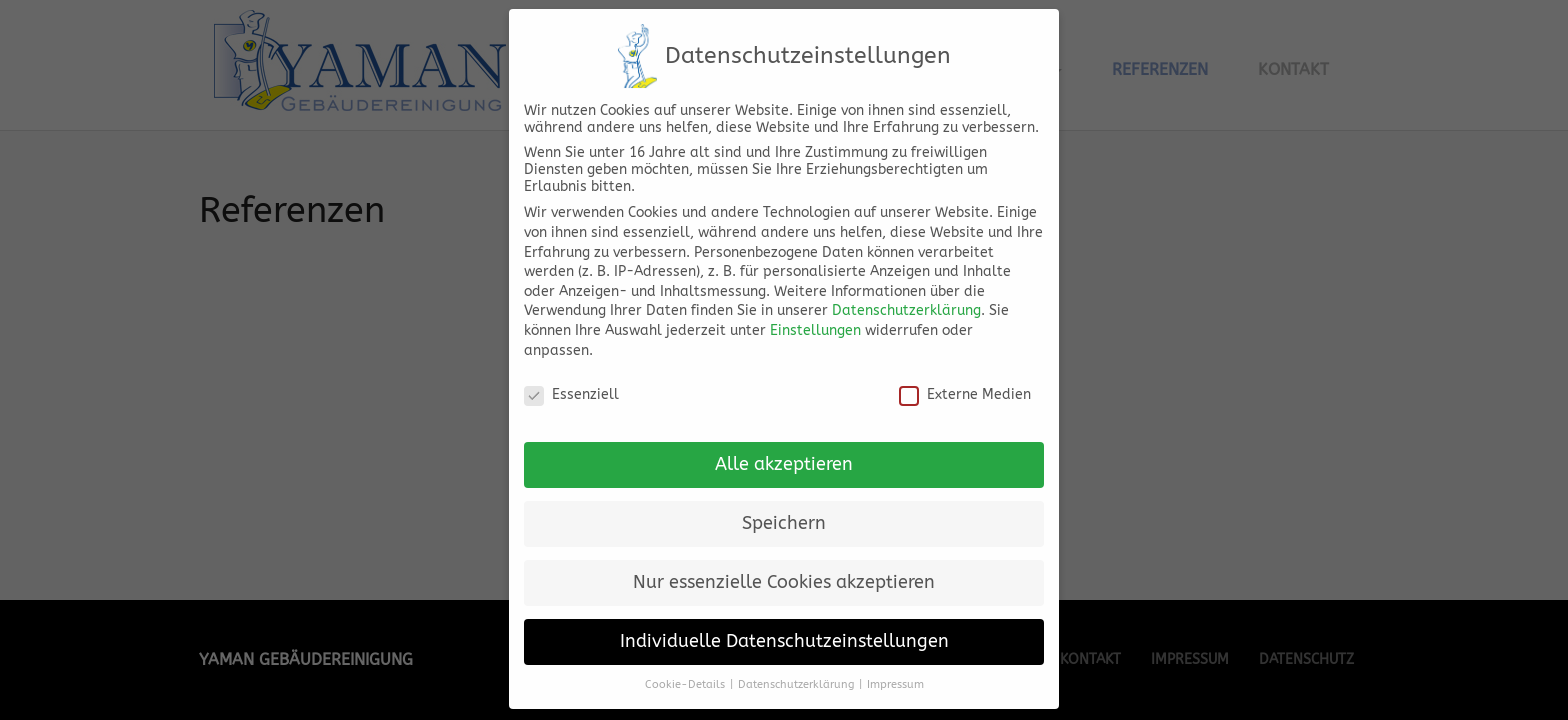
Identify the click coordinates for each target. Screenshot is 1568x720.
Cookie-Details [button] (685, 671)
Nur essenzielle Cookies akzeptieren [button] (784, 569)
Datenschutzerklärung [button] (796, 671)
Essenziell (571, 381)
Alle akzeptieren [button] (784, 451)
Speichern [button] (784, 510)
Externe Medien (965, 381)
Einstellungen (815, 317)
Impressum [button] (895, 671)
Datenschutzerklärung (906, 297)
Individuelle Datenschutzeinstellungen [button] (784, 628)
